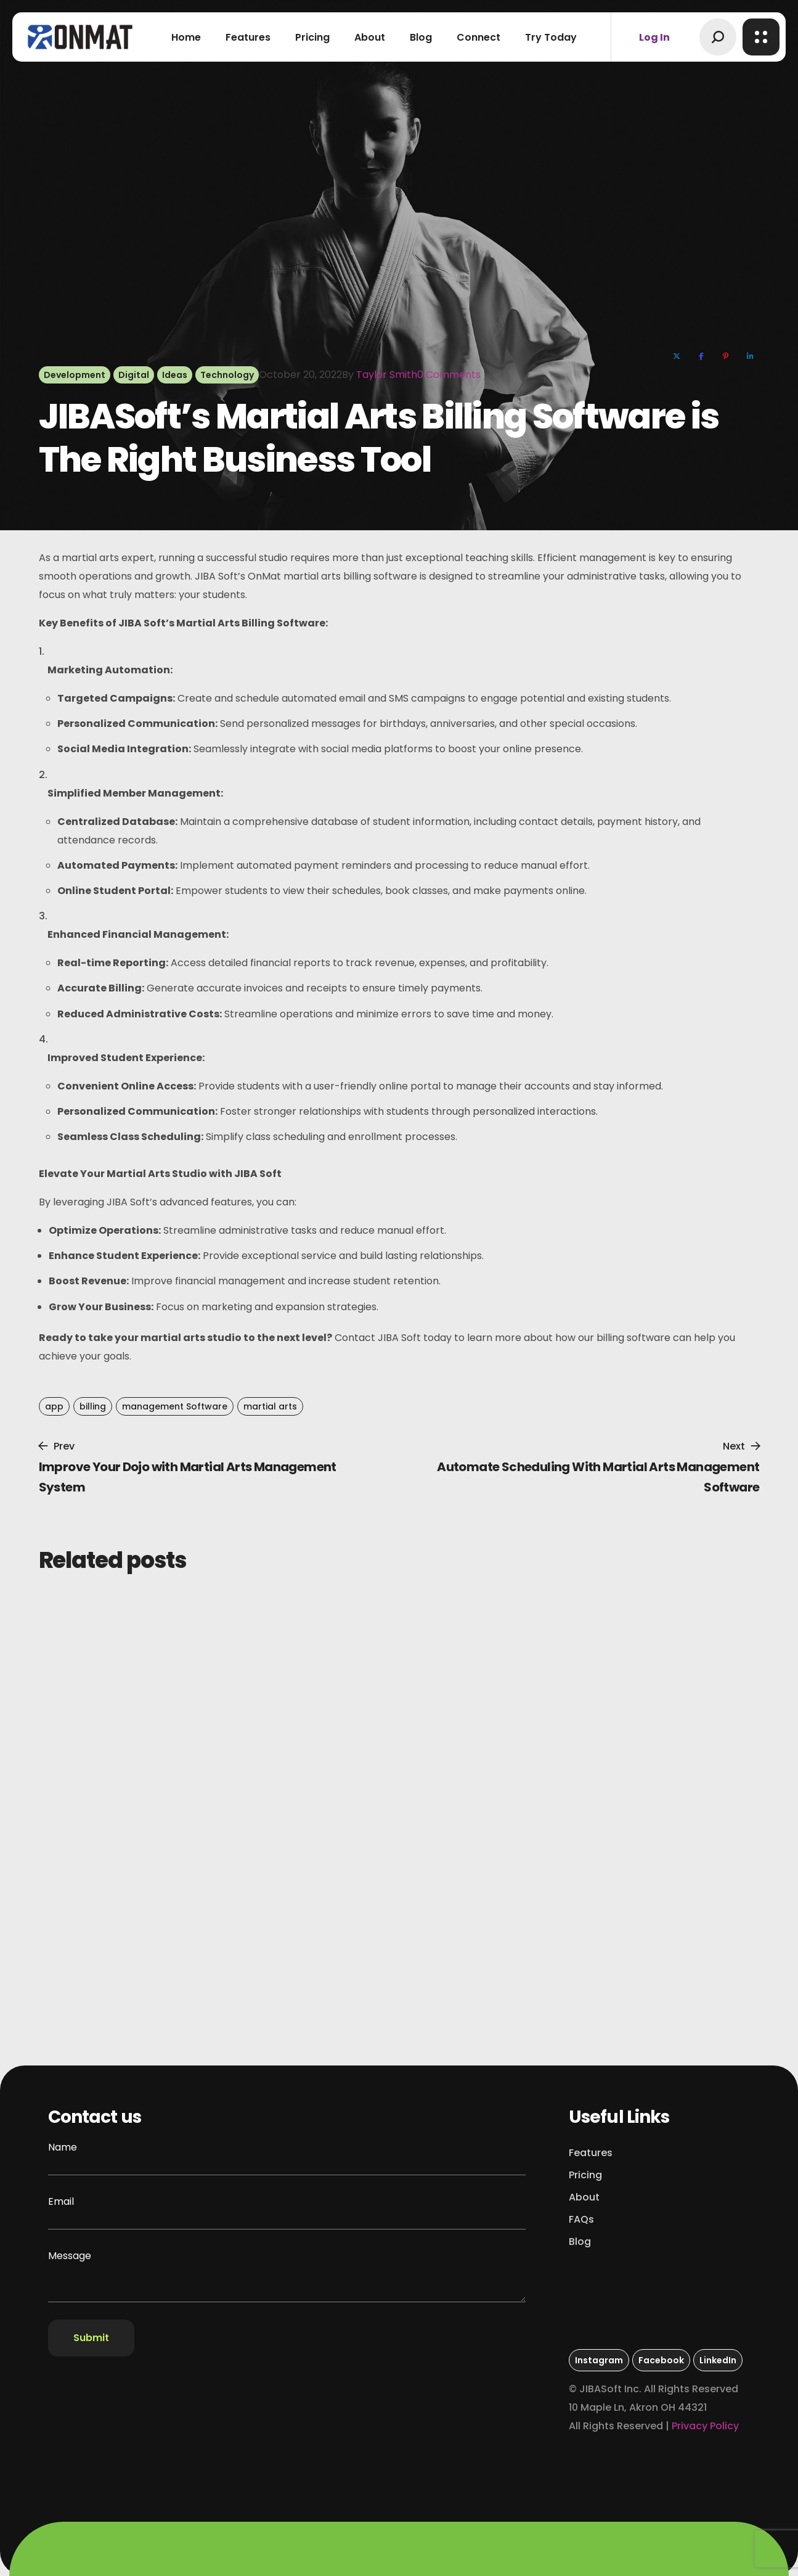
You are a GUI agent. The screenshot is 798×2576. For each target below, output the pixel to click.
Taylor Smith (386, 374)
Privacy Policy (705, 2426)
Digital (133, 375)
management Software (174, 1406)
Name (287, 2157)
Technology (227, 375)
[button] (717, 36)
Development (74, 375)
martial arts (270, 1406)
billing (92, 1406)
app (54, 1406)
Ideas (174, 375)
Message (287, 2275)
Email (287, 2211)
